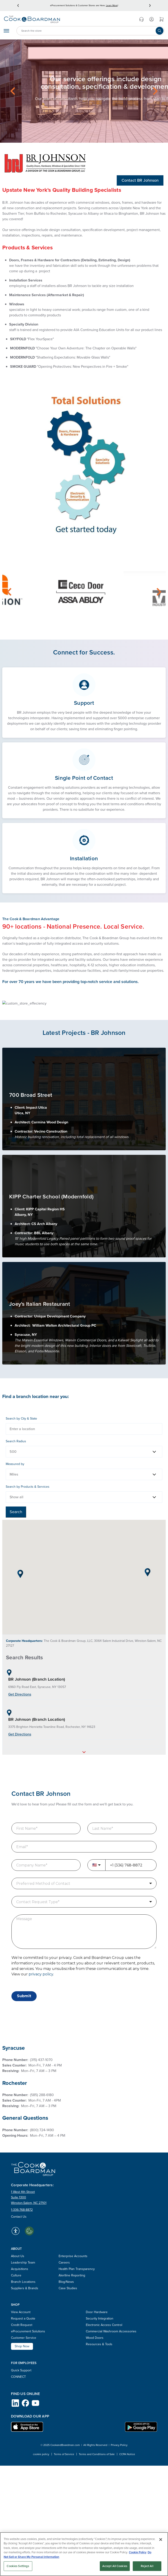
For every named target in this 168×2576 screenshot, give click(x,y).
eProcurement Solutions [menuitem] (28, 2331)
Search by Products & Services (27, 1486)
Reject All (147, 2566)
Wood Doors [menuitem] (94, 2337)
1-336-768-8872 (22, 2209)
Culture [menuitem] (16, 2275)
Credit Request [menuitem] (21, 2325)
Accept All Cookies (114, 2566)
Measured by (15, 1464)
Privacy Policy (119, 2445)
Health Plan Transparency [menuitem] (77, 2269)
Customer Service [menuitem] (23, 2337)
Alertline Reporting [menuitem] (72, 2275)
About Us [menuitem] (17, 2256)
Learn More (112, 5)
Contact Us (19, 2216)
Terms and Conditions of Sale (97, 2454)
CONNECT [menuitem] (18, 2376)
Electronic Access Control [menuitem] (104, 2325)
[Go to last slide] (13, 91)
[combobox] (84, 1883)
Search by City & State (21, 1418)
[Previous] (18, 5)
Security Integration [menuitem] (99, 2318)
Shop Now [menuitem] (22, 2346)
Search (16, 1512)
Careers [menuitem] (64, 2262)
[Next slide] (155, 91)
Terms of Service (64, 2454)
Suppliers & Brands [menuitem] (24, 2288)
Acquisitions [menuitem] (19, 2269)
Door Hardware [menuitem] (97, 2312)
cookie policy (41, 2454)
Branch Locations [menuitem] (23, 2281)
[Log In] (151, 19)
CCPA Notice (127, 2454)
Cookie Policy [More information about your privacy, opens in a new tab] (137, 2552)
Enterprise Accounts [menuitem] (73, 2256)
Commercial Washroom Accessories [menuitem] (111, 2331)
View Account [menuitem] (20, 2312)
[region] (84, 2554)
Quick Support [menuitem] (21, 2370)
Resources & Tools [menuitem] (99, 2344)
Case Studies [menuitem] (68, 2288)
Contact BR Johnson (140, 180)
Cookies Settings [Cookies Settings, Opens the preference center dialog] (18, 2566)
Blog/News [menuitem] (66, 2281)
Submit (24, 1996)
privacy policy (41, 1974)
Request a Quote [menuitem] (23, 2318)
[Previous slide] (9, 592)
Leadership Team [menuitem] (23, 2262)
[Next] (150, 5)
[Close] (161, 2539)
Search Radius (16, 1441)
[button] (148, 1572)
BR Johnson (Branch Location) (36, 1679)
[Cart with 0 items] (161, 19)
